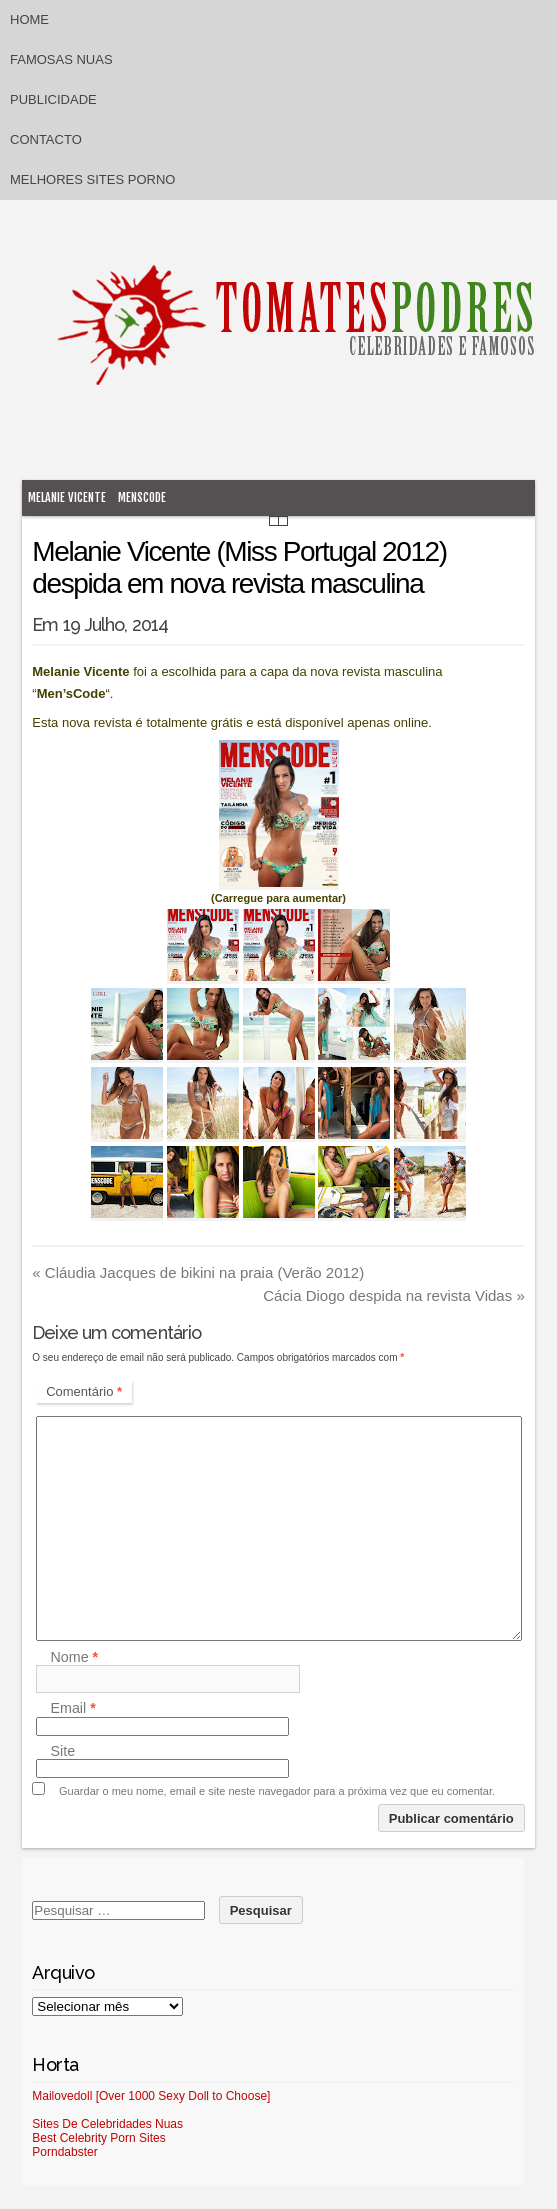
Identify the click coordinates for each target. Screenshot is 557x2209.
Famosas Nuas (61, 59)
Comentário (84, 1391)
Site (62, 1751)
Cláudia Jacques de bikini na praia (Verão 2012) (198, 1272)
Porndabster (64, 2152)
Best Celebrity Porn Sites (98, 2138)
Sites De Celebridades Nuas (107, 2124)
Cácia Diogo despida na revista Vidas (394, 1295)
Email (72, 1709)
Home (29, 19)
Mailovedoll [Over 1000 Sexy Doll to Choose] (151, 2096)
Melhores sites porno (92, 179)
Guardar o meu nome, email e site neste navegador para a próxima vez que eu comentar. (277, 1791)
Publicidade (53, 99)
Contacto (46, 139)
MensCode (142, 497)
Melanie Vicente (67, 497)
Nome (74, 1657)
